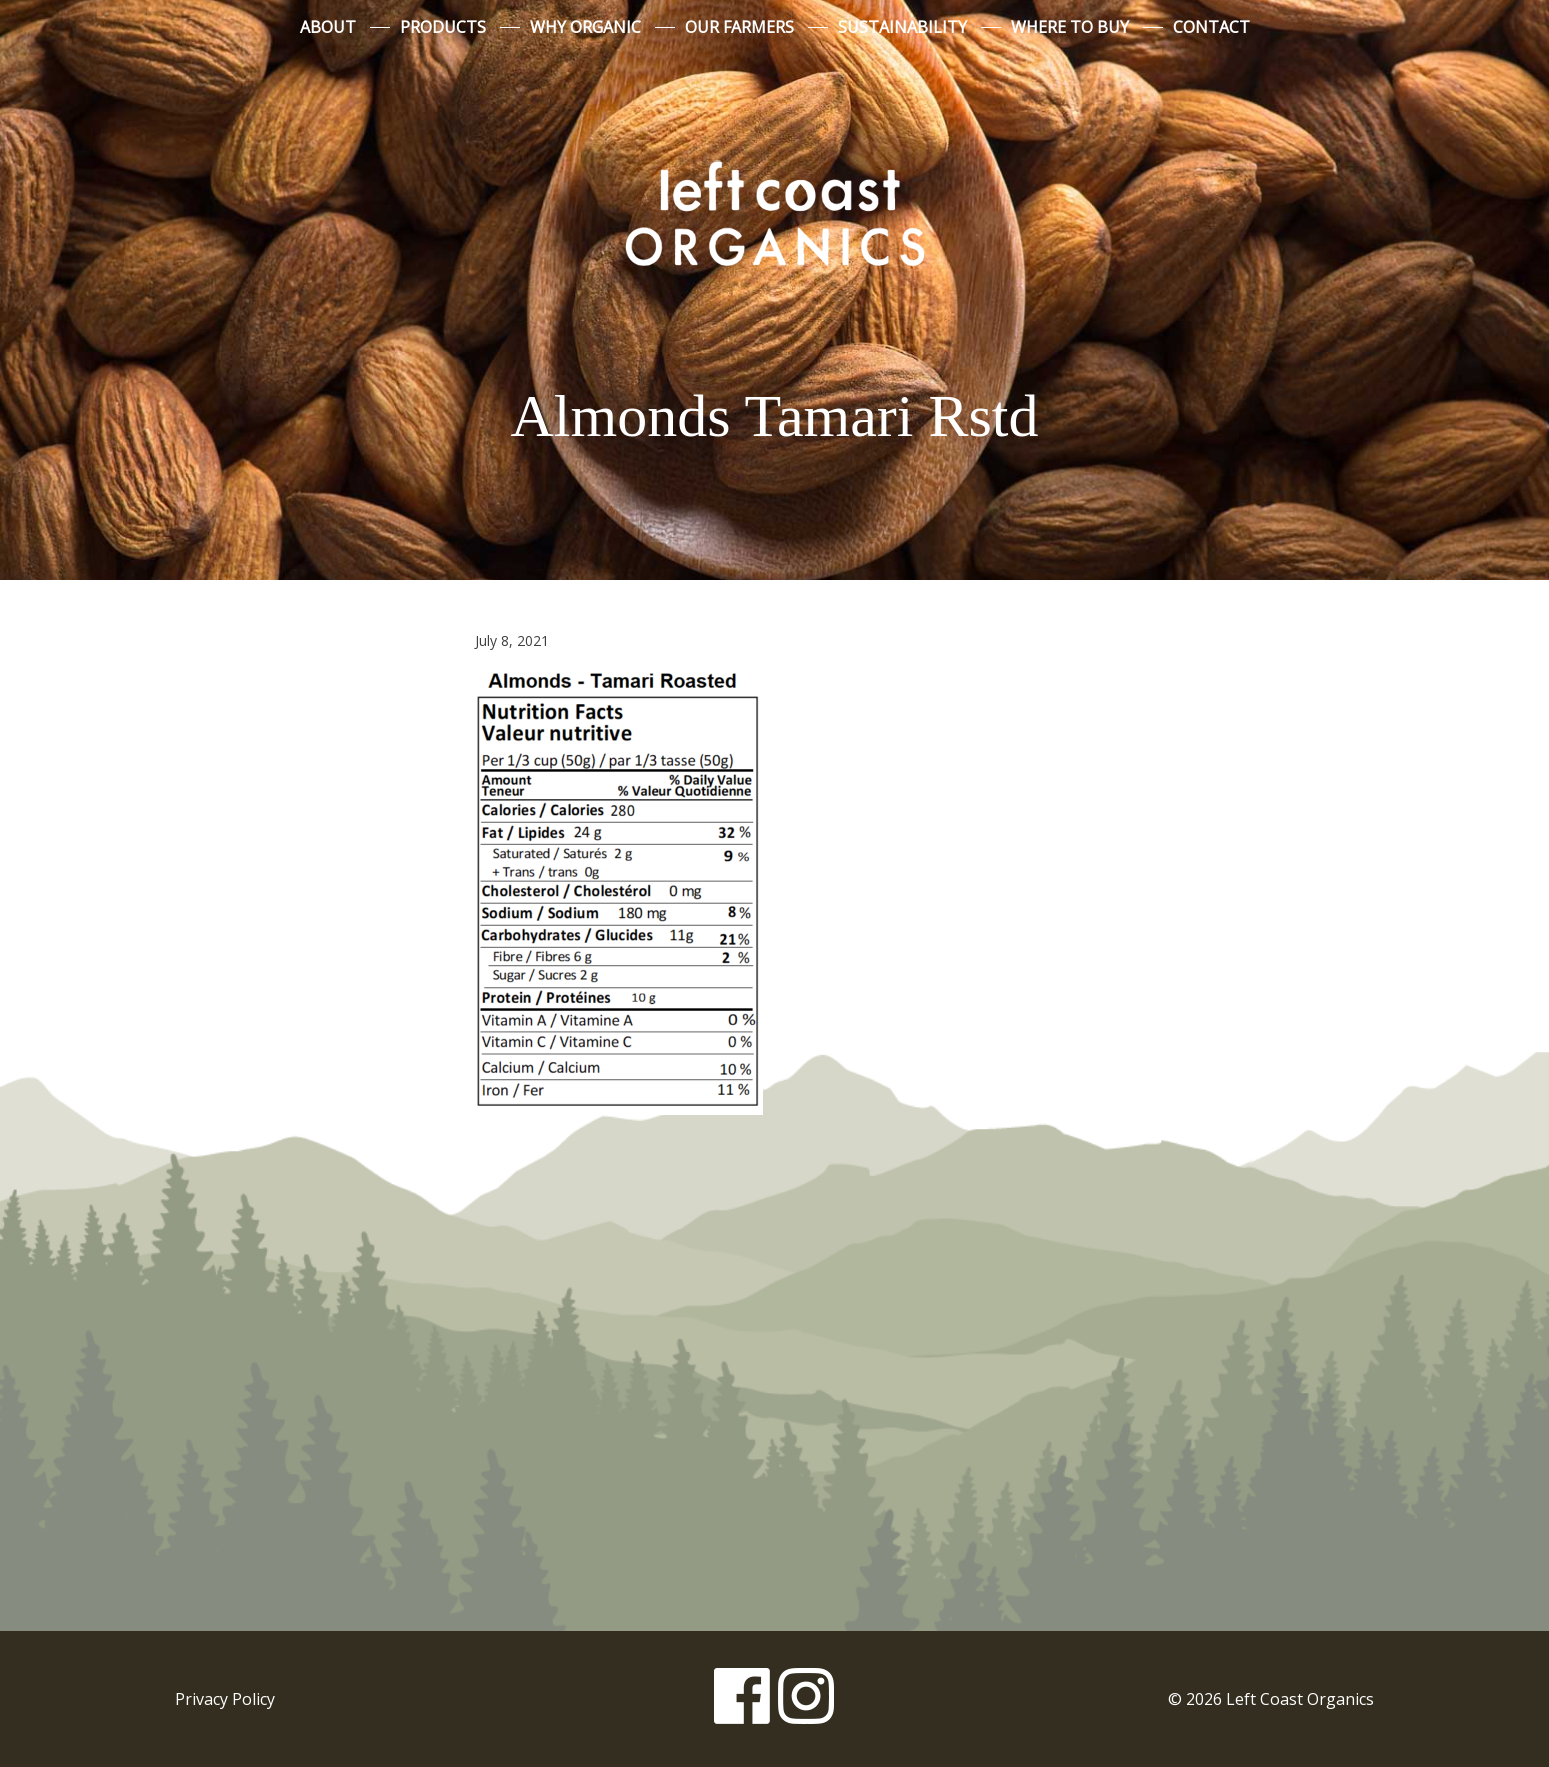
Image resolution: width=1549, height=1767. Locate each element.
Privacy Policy (225, 1699)
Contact (1211, 27)
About (328, 27)
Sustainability (902, 27)
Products (443, 27)
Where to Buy (1070, 27)
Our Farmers (739, 27)
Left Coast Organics (775, 213)
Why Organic (585, 27)
